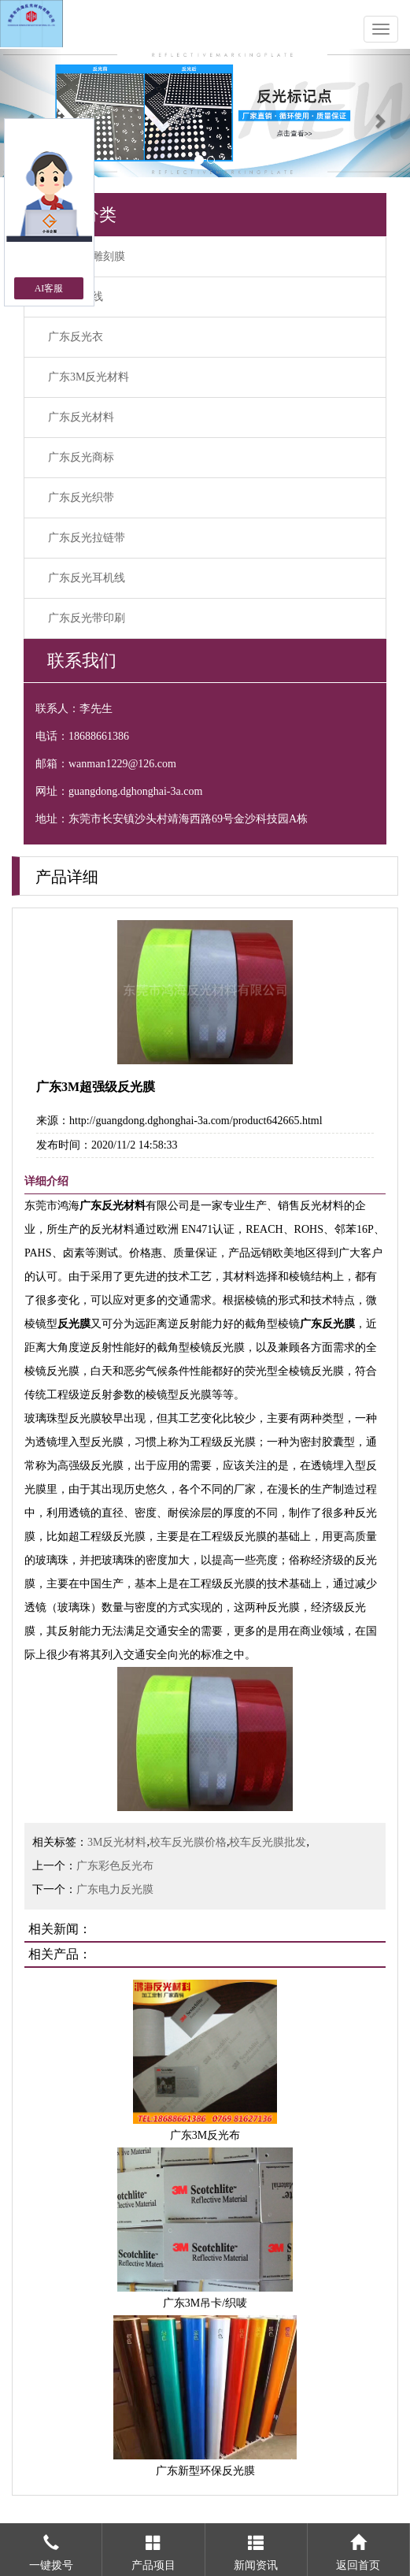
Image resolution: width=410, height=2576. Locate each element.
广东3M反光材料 (88, 377)
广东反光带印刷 (86, 618)
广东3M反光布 (205, 2135)
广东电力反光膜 (114, 1889)
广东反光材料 (81, 417)
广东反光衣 (75, 337)
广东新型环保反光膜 (205, 2471)
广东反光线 (75, 297)
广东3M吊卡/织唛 (205, 2303)
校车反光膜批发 (267, 1842)
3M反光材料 (116, 1842)
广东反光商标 (81, 457)
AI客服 (49, 288)
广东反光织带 (81, 497)
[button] (30, 113)
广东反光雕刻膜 (86, 256)
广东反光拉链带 (86, 538)
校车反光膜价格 (188, 1842)
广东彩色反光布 (114, 1866)
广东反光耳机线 (86, 578)
